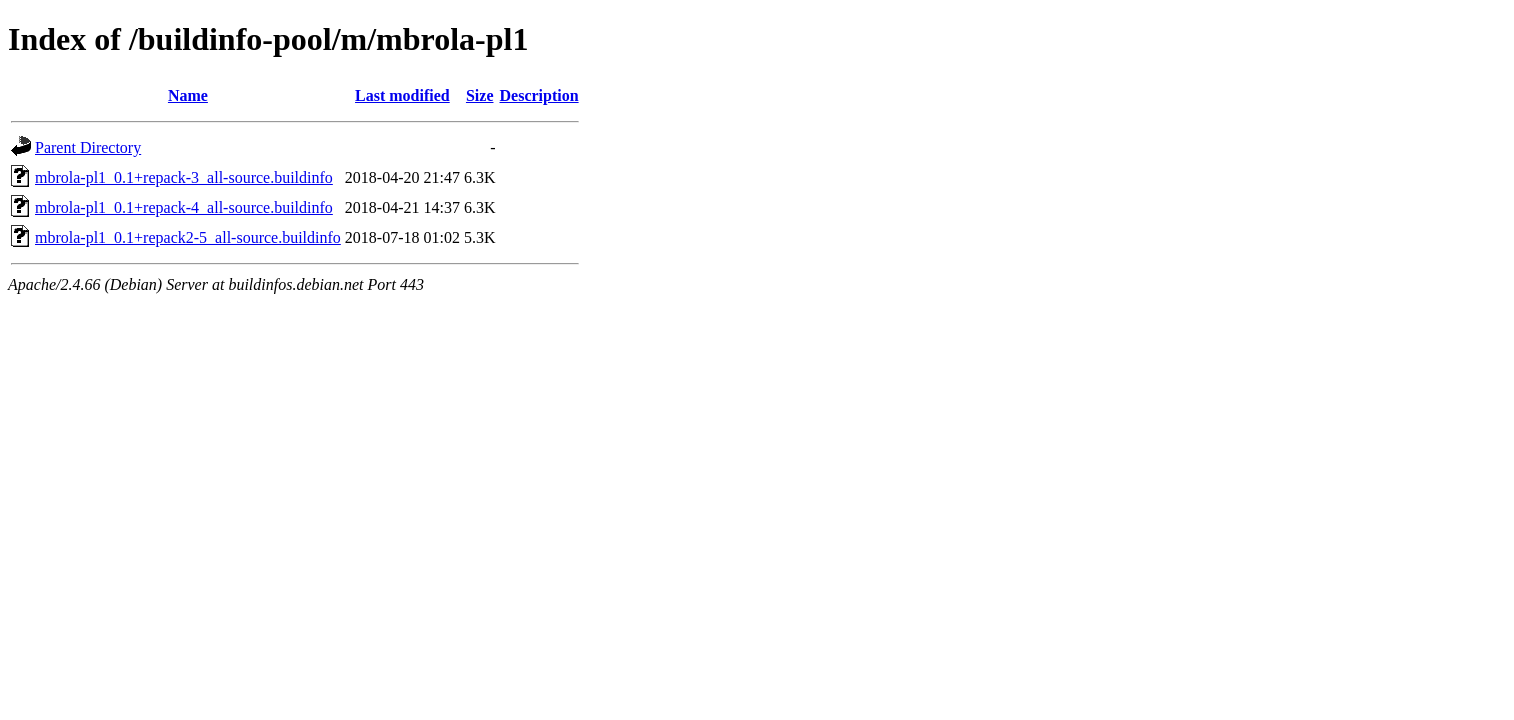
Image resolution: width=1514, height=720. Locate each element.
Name (188, 95)
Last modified (402, 95)
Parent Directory (88, 147)
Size (480, 95)
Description (539, 95)
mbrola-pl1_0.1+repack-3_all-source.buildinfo (184, 177)
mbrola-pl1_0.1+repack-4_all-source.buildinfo (184, 207)
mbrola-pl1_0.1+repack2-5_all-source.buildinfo (188, 237)
